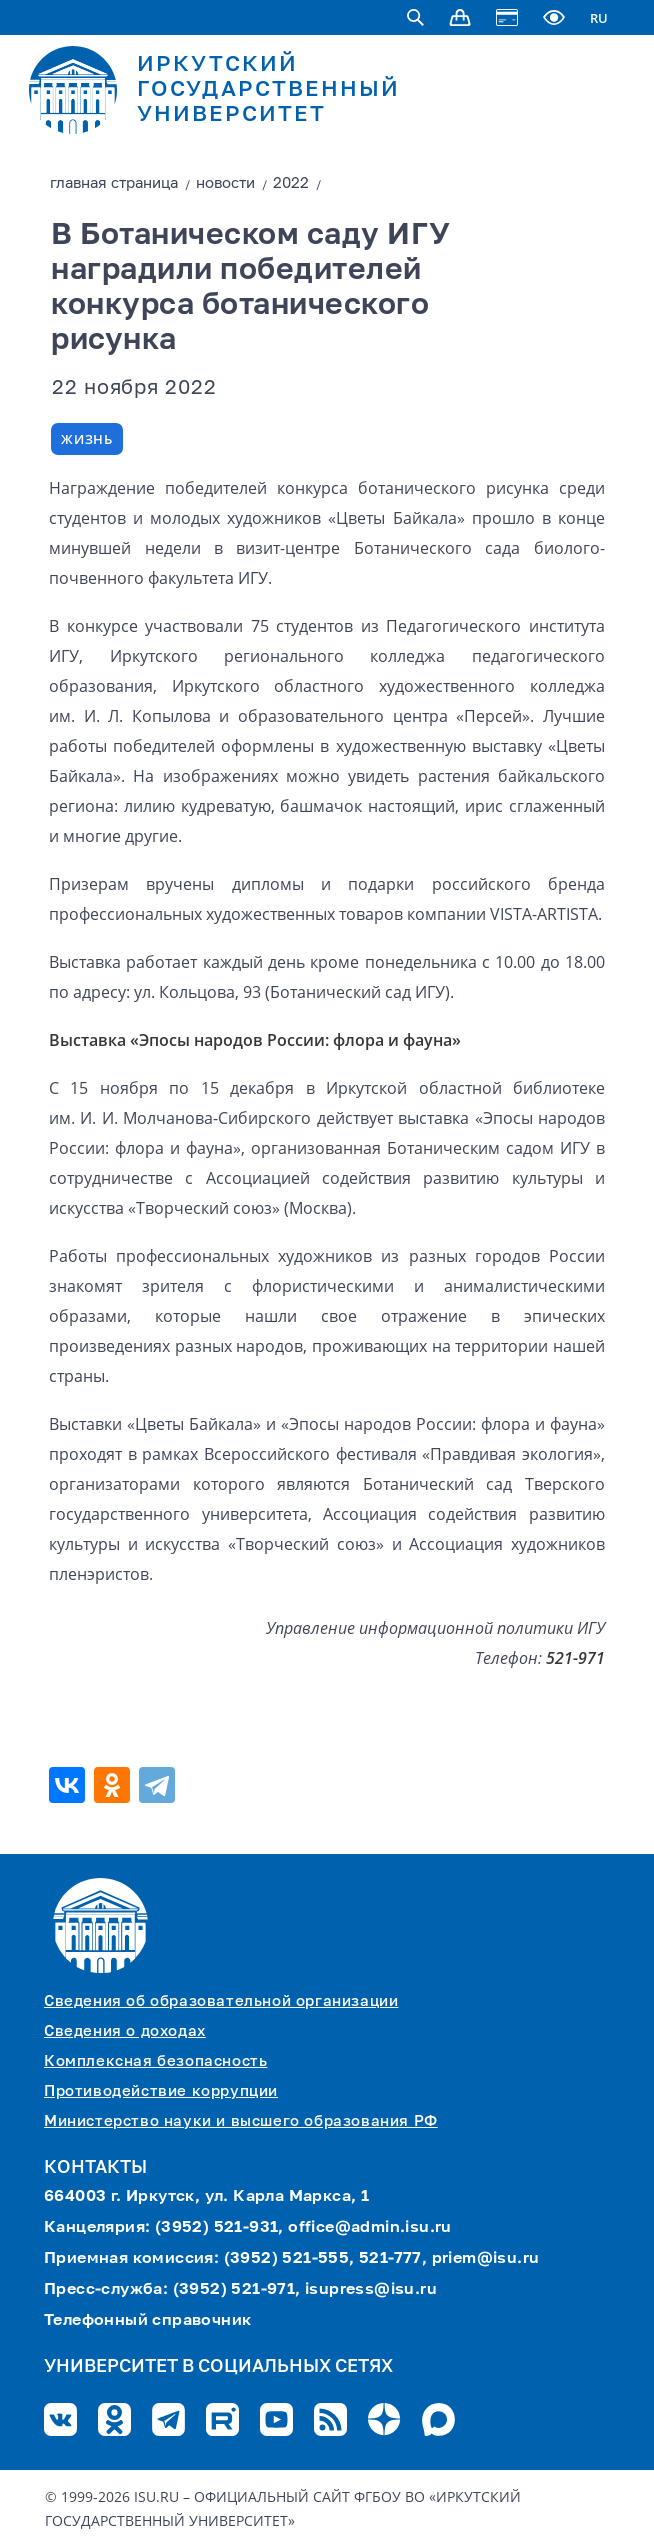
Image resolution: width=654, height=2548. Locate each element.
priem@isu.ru (486, 2259)
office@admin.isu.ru (370, 2228)
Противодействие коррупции (161, 2091)
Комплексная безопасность (155, 2061)
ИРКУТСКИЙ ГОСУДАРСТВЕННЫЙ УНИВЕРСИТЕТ (268, 90)
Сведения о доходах (125, 2031)
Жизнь (87, 439)
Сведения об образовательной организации (221, 2001)
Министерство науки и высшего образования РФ (241, 2121)
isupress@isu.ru (371, 2290)
